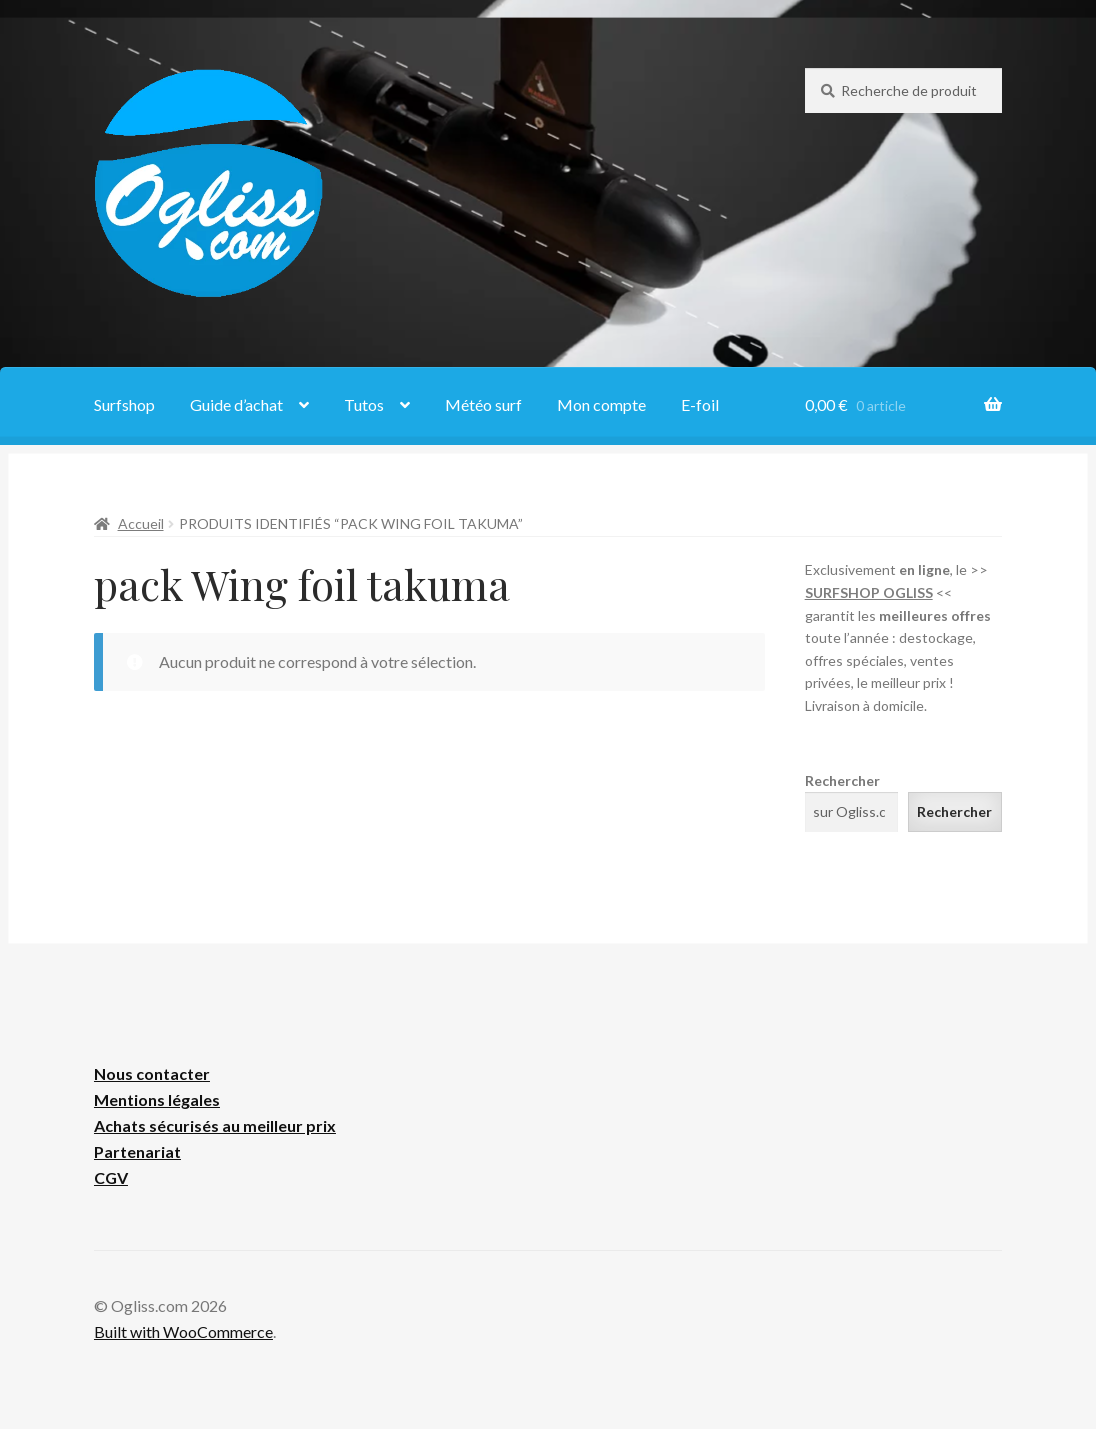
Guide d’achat (236, 404)
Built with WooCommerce (183, 1331)
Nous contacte (148, 1073)
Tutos (364, 404)
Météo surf (483, 404)
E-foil (700, 404)
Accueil (141, 523)
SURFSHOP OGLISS (869, 592)
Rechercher (842, 780)
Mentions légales (157, 1099)
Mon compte (601, 404)
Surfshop (124, 404)
